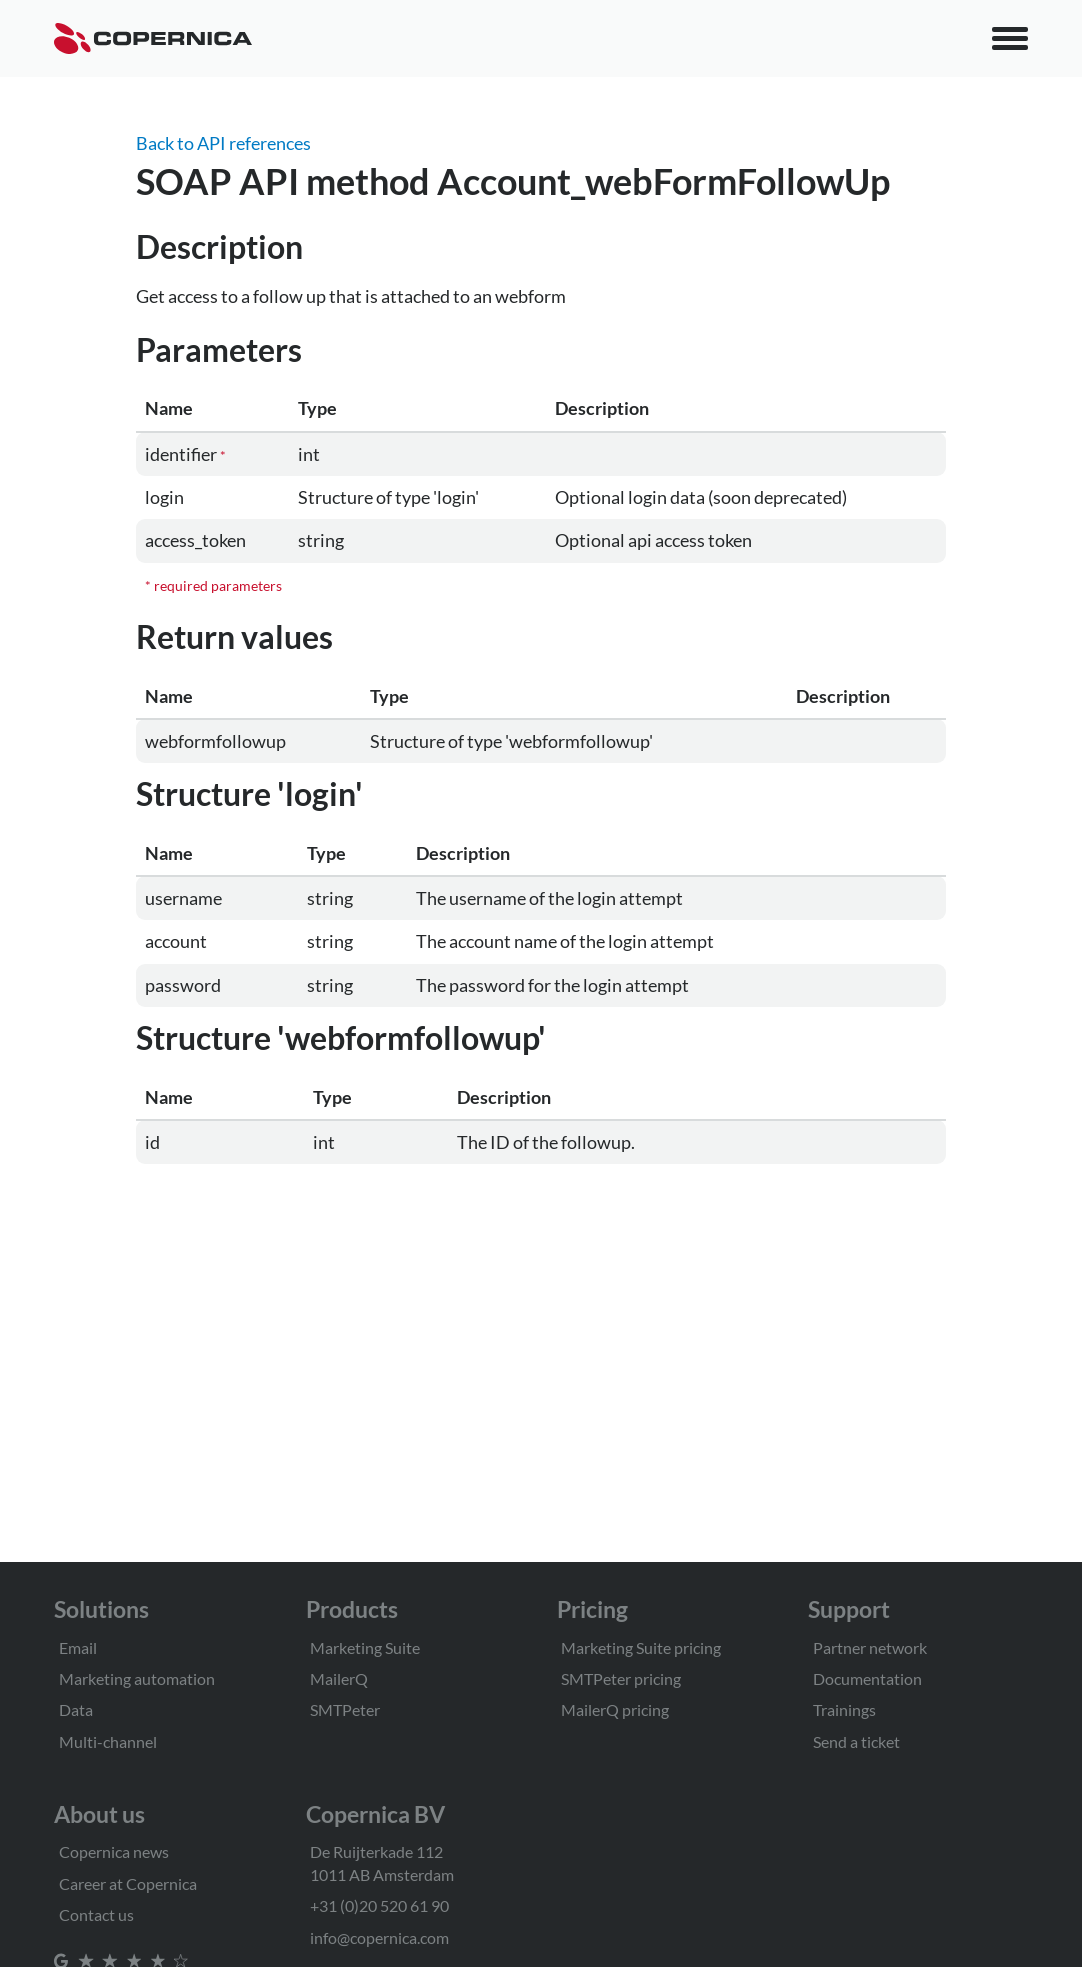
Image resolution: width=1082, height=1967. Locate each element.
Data (76, 1709)
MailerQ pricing (615, 1709)
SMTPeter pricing (621, 1678)
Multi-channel (108, 1741)
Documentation (867, 1678)
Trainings (844, 1709)
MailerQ (339, 1678)
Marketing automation (137, 1678)
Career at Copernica (128, 1883)
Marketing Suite (365, 1647)
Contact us (96, 1914)
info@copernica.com (379, 1937)
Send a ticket (856, 1741)
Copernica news (114, 1851)
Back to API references (223, 143)
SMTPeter (345, 1709)
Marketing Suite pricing (641, 1647)
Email (78, 1647)
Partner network (870, 1647)
